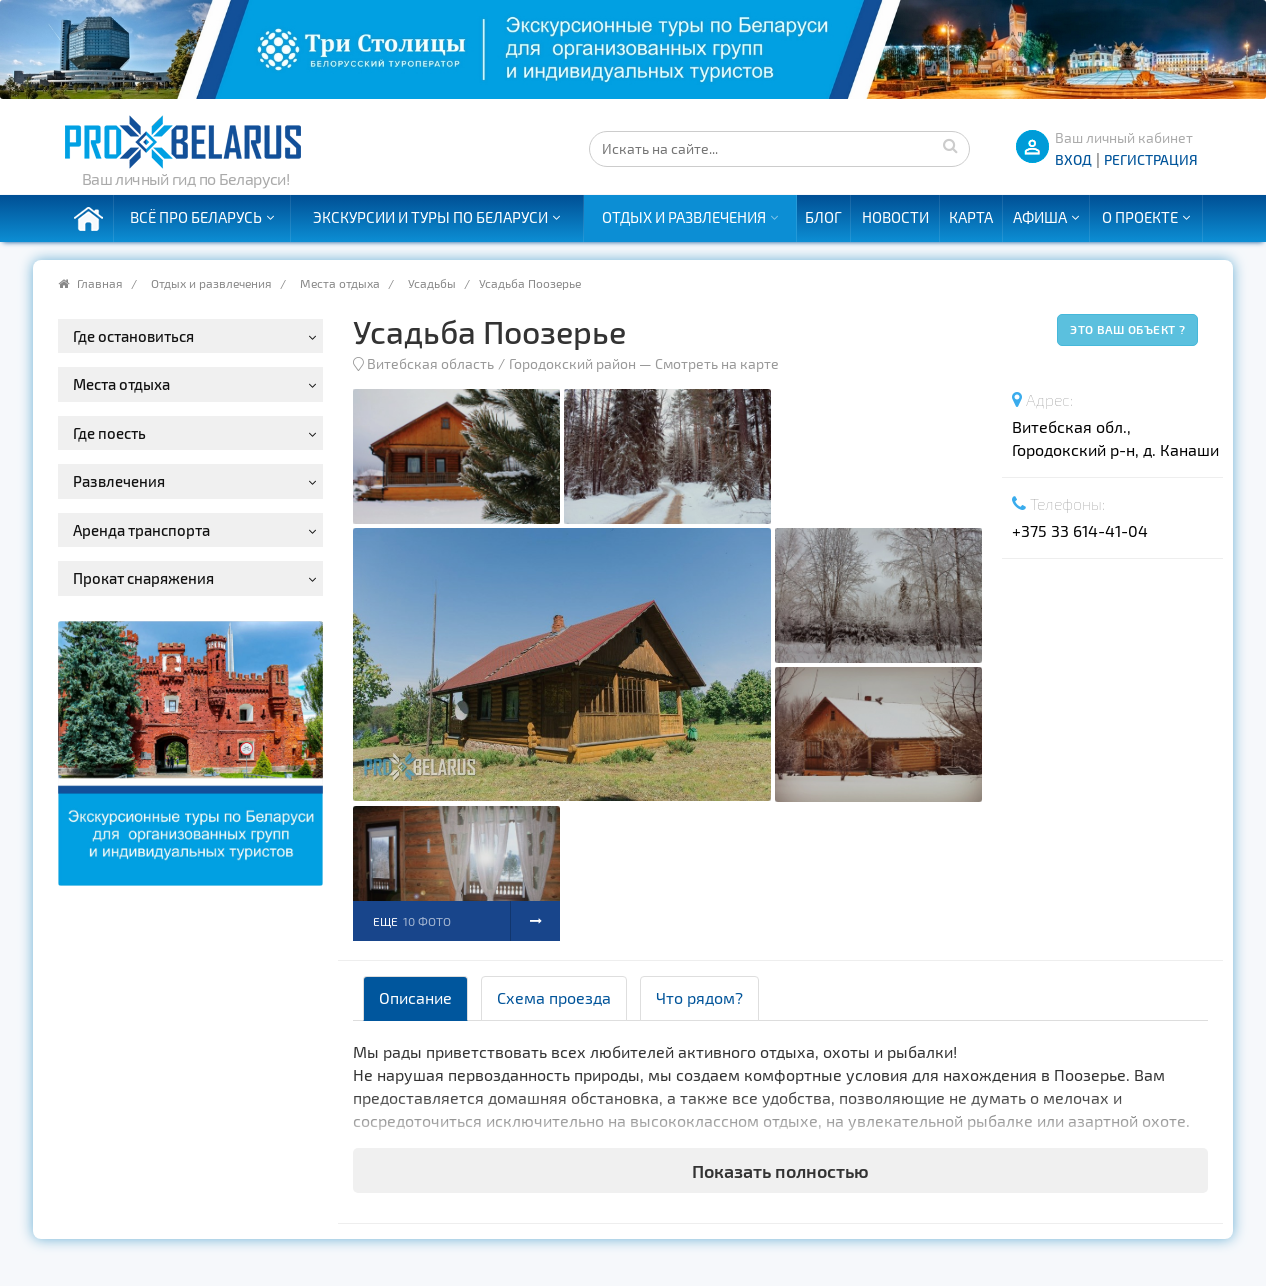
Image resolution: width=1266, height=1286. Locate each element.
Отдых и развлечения (684, 217)
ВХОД (1073, 159)
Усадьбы (432, 283)
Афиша (1040, 217)
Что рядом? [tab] (699, 997)
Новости (895, 217)
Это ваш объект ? (1127, 329)
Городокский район (572, 363)
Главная (100, 283)
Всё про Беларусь (196, 217)
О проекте (1140, 217)
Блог (823, 217)
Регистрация (1151, 159)
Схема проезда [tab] (554, 997)
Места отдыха (340, 283)
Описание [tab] (415, 997)
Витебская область (430, 363)
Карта (971, 217)
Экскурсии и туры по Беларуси (430, 217)
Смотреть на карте (717, 363)
